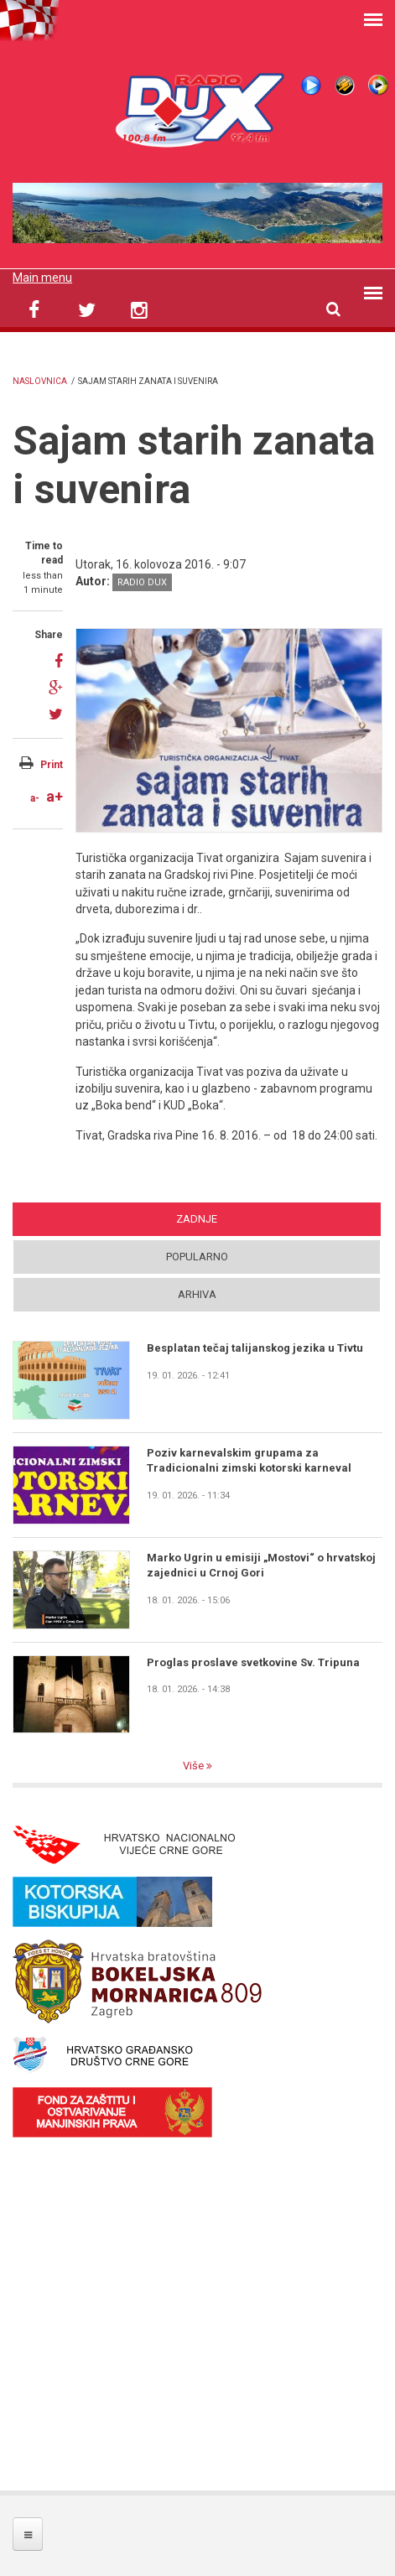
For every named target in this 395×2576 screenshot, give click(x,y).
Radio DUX (142, 582)
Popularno (197, 1256)
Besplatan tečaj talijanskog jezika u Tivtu (255, 1348)
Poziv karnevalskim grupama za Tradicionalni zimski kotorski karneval (249, 1460)
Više (194, 1765)
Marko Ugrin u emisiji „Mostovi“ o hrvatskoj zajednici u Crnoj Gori (261, 1565)
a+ (54, 796)
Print (51, 765)
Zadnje (196, 1219)
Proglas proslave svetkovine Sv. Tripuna (253, 1662)
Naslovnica (40, 381)
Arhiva (197, 1294)
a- (34, 798)
